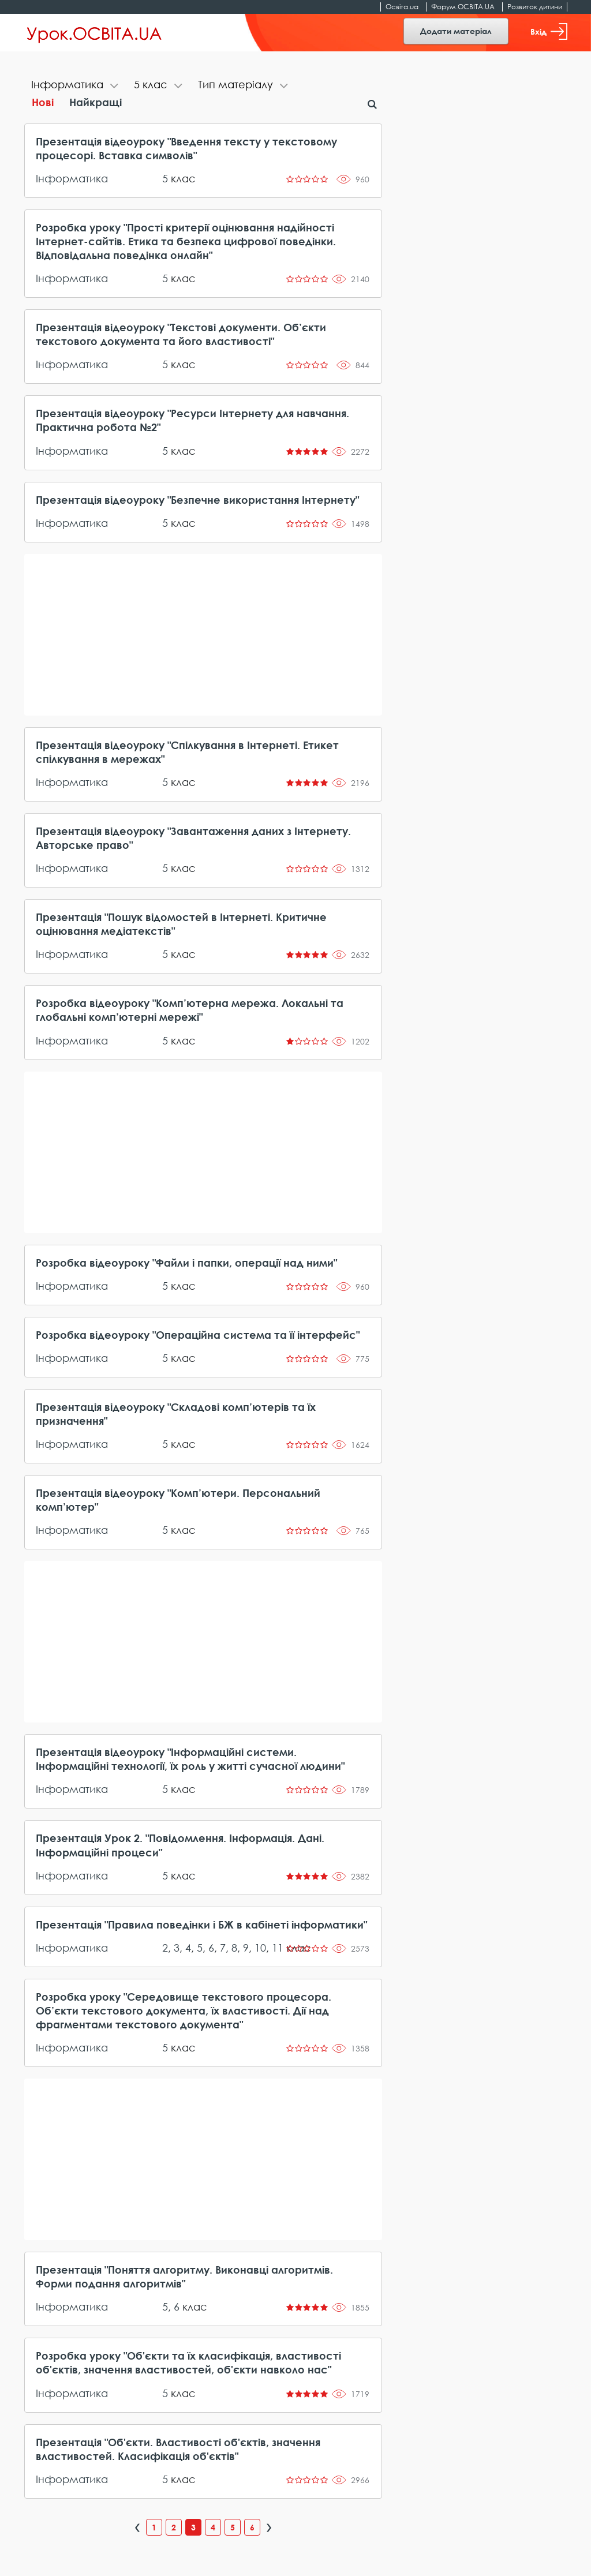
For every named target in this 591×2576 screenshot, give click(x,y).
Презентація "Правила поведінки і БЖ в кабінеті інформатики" (201, 1924)
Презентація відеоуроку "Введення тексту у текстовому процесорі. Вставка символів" (186, 148)
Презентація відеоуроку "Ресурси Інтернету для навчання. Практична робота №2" (192, 420)
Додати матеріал (456, 31)
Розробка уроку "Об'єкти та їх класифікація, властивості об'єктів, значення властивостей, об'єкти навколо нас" (188, 2362)
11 (277, 1947)
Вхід (548, 31)
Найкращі (95, 102)
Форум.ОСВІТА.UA (463, 6)
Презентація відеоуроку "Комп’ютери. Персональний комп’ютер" (178, 1500)
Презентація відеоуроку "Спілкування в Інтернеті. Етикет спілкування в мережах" (187, 752)
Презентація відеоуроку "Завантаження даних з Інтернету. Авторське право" (193, 838)
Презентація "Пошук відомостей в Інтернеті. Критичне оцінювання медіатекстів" (181, 924)
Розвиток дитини (534, 6)
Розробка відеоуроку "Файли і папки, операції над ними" (186, 1262)
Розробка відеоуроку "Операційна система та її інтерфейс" (198, 1334)
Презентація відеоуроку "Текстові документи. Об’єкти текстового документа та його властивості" (181, 334)
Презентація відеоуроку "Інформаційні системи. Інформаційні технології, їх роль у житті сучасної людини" (190, 1759)
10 (260, 1947)
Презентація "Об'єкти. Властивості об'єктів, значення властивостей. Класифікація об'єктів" (178, 2449)
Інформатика (72, 178)
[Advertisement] (203, 635)
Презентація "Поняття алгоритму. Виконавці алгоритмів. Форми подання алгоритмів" (184, 2276)
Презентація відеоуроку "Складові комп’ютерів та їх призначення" (176, 1414)
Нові (43, 102)
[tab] (75, 85)
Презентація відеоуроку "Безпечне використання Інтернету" (197, 499)
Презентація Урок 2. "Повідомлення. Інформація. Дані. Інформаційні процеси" (180, 1845)
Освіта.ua (402, 6)
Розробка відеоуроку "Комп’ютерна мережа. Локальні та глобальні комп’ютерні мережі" (189, 1010)
